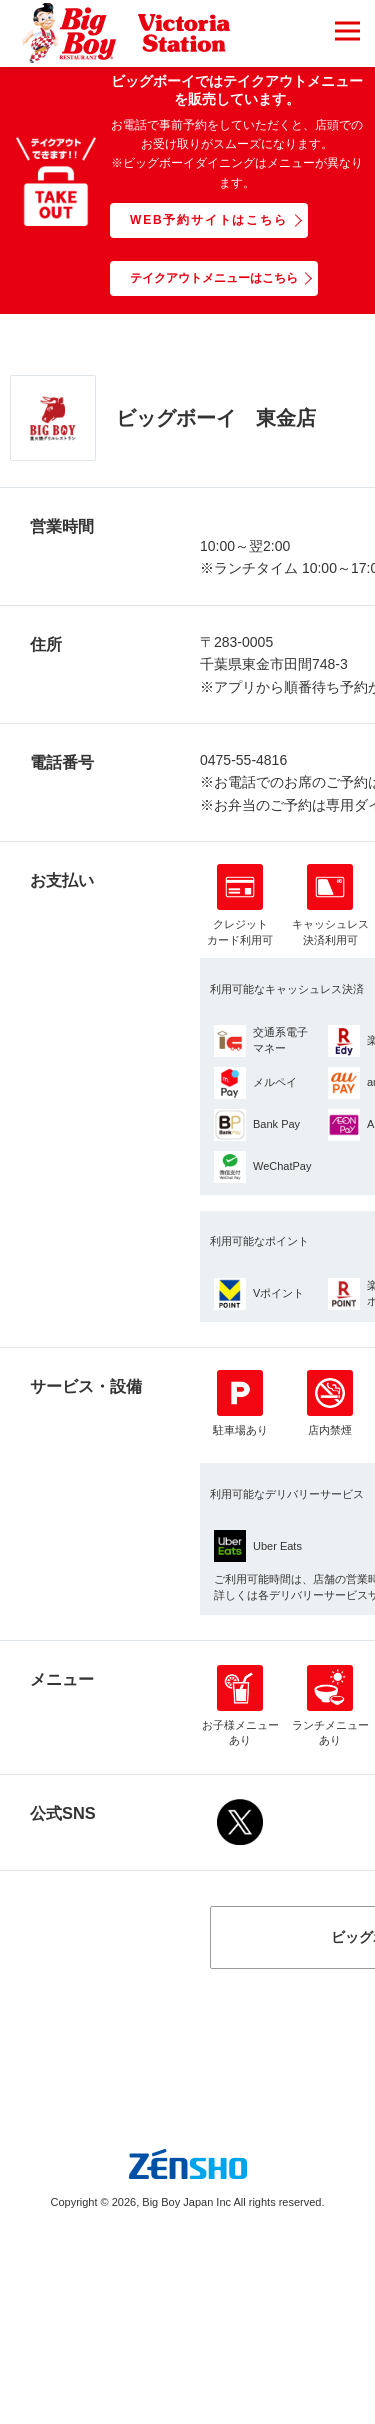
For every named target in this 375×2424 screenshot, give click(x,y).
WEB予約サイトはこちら (209, 220)
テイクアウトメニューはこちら (214, 278)
